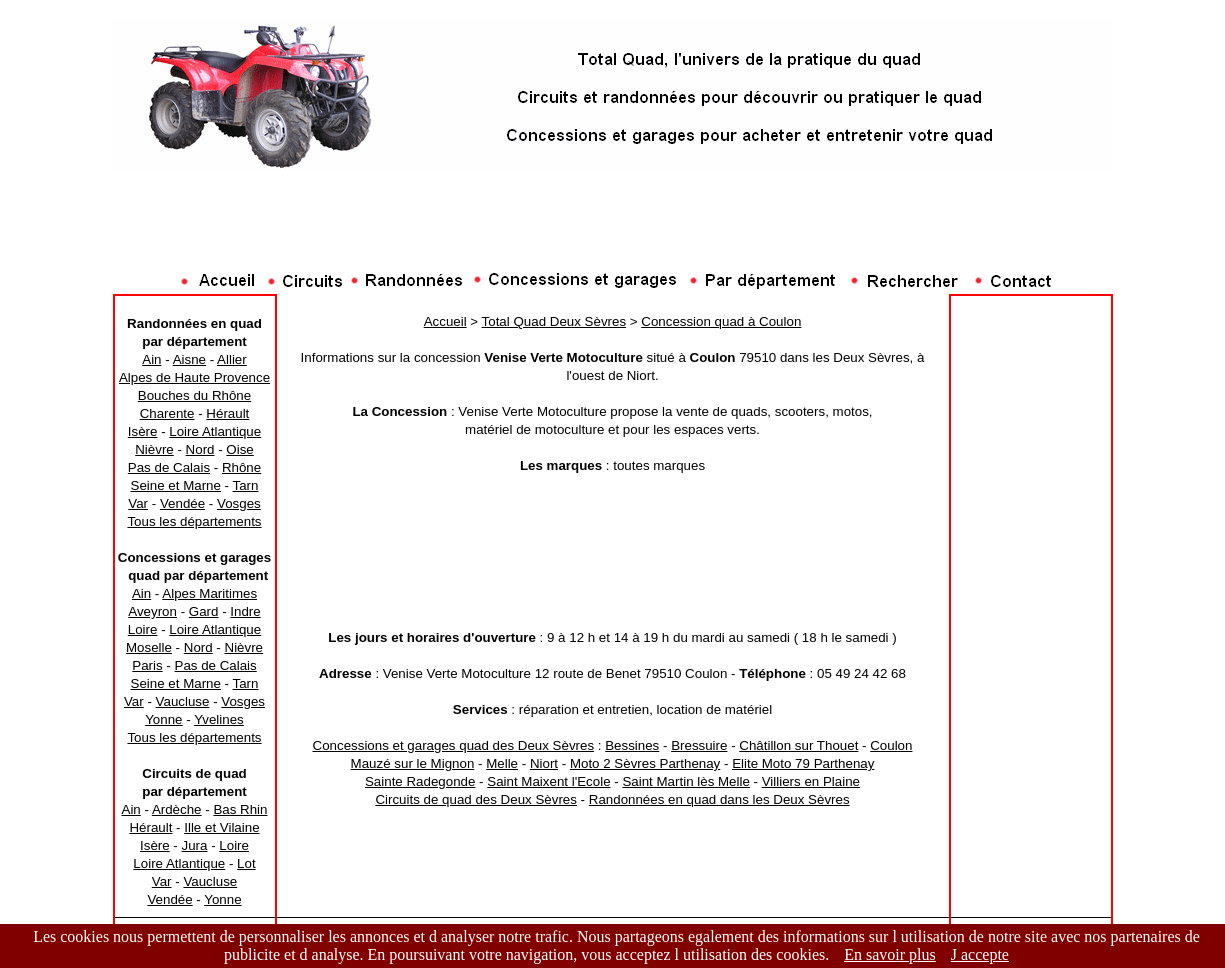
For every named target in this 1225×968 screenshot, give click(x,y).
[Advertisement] (613, 225)
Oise (239, 449)
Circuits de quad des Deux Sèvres (476, 799)
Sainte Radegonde (420, 781)
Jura (195, 845)
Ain (151, 359)
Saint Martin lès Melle (685, 781)
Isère (143, 431)
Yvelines (219, 719)
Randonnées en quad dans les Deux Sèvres (719, 799)
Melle (502, 763)
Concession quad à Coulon (721, 321)
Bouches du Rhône (194, 395)
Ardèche (177, 809)
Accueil (445, 321)
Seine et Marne (176, 485)
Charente (167, 413)
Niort (544, 763)
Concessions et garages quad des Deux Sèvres (454, 745)
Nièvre (154, 449)
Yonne (163, 719)
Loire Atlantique (215, 431)
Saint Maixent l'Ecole (548, 781)
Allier (232, 359)
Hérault (227, 413)
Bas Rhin (240, 809)
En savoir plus (890, 954)
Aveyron (152, 611)
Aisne (189, 359)
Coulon (891, 745)
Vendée (182, 503)
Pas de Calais (169, 467)
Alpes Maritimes (209, 593)
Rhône (241, 467)
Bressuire (699, 745)
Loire (143, 629)
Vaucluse (183, 701)
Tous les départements (194, 521)
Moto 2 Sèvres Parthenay (645, 763)
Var (138, 503)
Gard (204, 611)
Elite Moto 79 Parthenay (803, 763)
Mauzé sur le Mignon (413, 763)
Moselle (149, 647)
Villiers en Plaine (811, 781)
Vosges (239, 503)
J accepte (980, 954)
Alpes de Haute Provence (194, 377)
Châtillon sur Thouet (798, 745)
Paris (147, 665)
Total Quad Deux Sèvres (554, 321)
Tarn (246, 485)
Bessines (632, 745)
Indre (245, 611)
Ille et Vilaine (221, 827)
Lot (246, 863)
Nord (200, 449)
